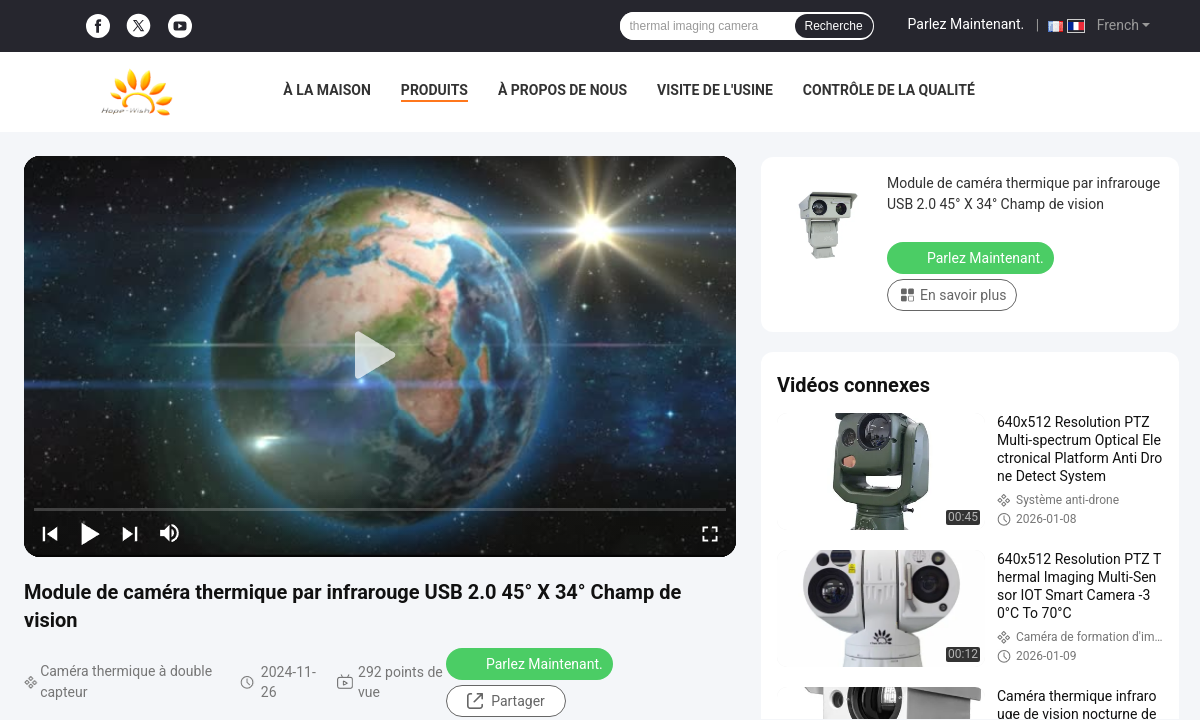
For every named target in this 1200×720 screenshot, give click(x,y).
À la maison (327, 90)
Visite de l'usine (715, 90)
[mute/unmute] (170, 533)
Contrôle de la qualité (889, 90)
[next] (130, 533)
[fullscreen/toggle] (710, 533)
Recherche (834, 26)
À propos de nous (562, 90)
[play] (380, 356)
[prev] (50, 533)
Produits (434, 90)
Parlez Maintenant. (966, 24)
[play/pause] (90, 533)
